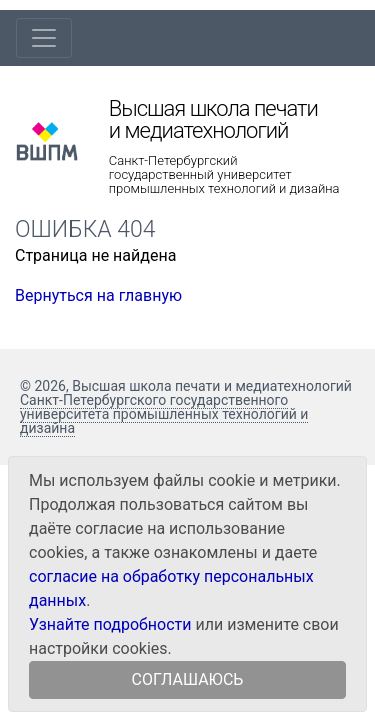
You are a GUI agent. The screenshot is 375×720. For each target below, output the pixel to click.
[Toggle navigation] (44, 38)
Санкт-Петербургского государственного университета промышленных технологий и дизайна (164, 414)
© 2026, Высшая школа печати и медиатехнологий (186, 386)
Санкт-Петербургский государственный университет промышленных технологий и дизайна (224, 175)
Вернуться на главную (98, 295)
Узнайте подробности (110, 624)
